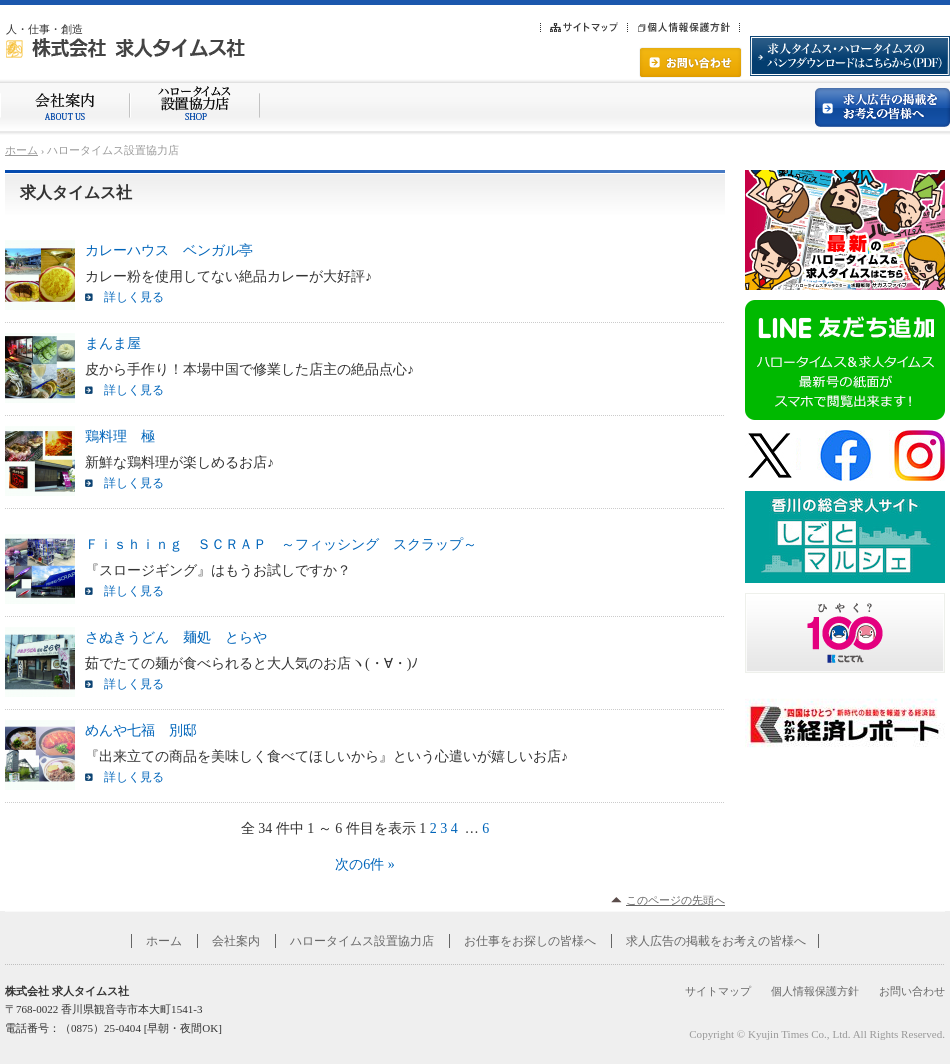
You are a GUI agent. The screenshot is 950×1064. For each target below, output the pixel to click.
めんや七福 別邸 (141, 730)
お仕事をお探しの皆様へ (530, 941)
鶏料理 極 (120, 436)
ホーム (21, 150)
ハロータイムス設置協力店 (362, 941)
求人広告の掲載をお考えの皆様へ (716, 941)
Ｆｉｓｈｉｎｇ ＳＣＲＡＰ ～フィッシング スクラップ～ (281, 544)
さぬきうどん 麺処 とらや (176, 637)
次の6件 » (365, 864)
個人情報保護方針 (815, 991)
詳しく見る (134, 297)
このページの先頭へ (675, 900)
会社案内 (236, 941)
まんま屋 (113, 343)
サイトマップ (718, 991)
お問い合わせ (912, 991)
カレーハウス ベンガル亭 (169, 250)
